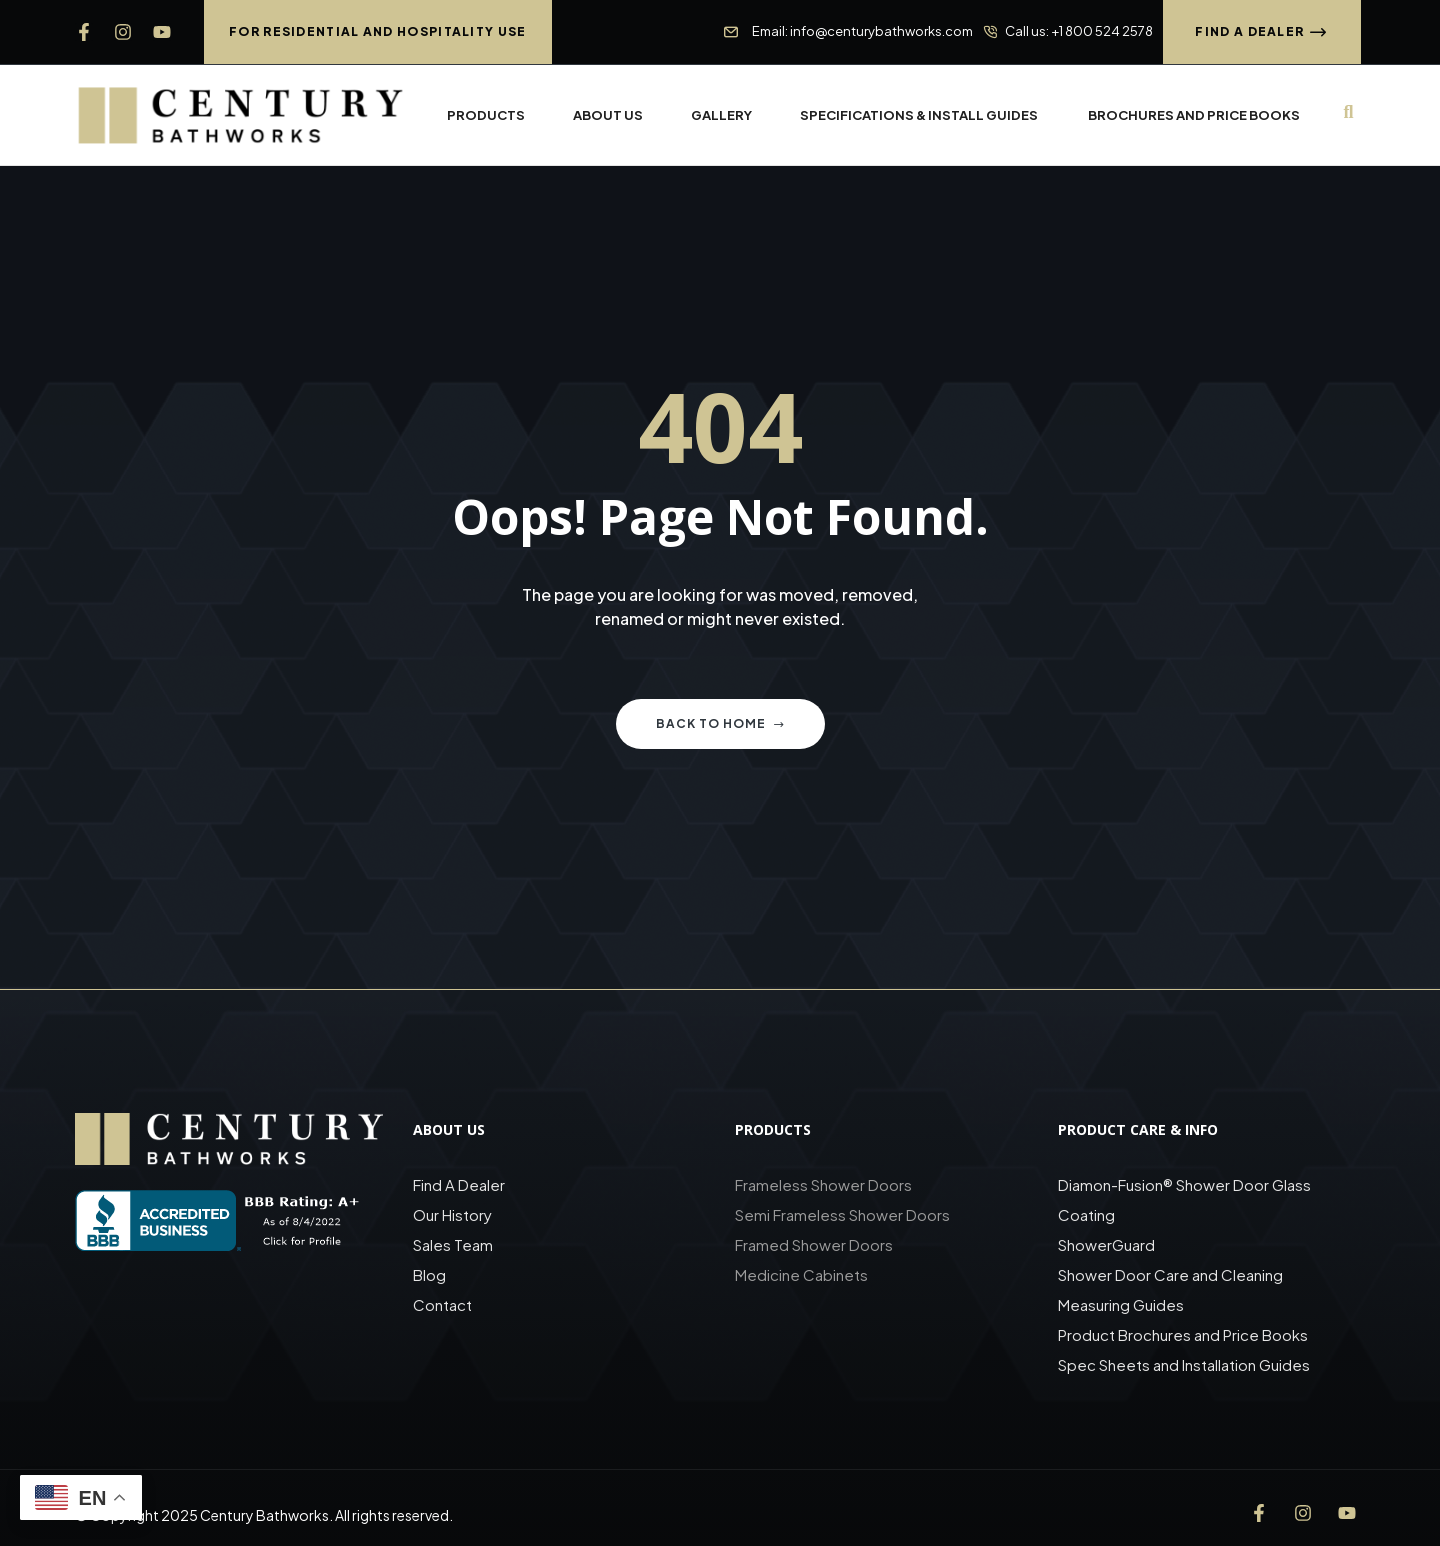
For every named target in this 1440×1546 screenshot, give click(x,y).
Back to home (720, 723)
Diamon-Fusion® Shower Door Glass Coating (1184, 1199)
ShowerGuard (1106, 1244)
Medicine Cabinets (801, 1274)
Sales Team (453, 1244)
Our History (452, 1214)
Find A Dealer (459, 1184)
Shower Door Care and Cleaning (1170, 1274)
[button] (378, 32)
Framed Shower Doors (814, 1244)
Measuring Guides (1121, 1304)
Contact (442, 1304)
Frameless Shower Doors (823, 1184)
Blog (429, 1274)
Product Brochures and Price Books (1183, 1334)
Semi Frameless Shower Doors (842, 1214)
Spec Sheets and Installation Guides (1185, 1364)
